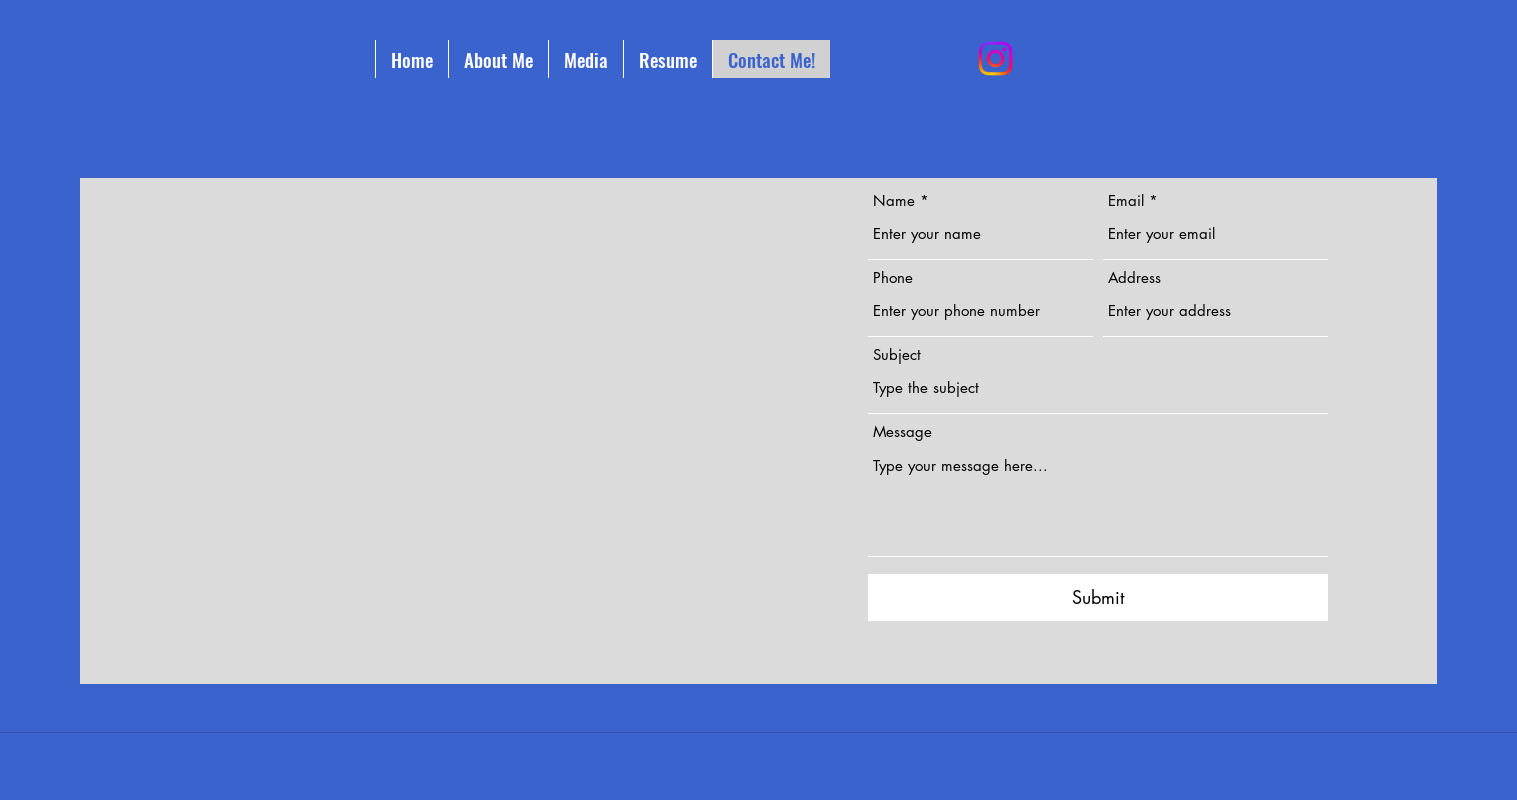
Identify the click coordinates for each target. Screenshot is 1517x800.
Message (902, 431)
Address (1134, 277)
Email (1126, 200)
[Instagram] (995, 58)
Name (894, 200)
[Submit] (1098, 597)
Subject (897, 354)
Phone (893, 277)
